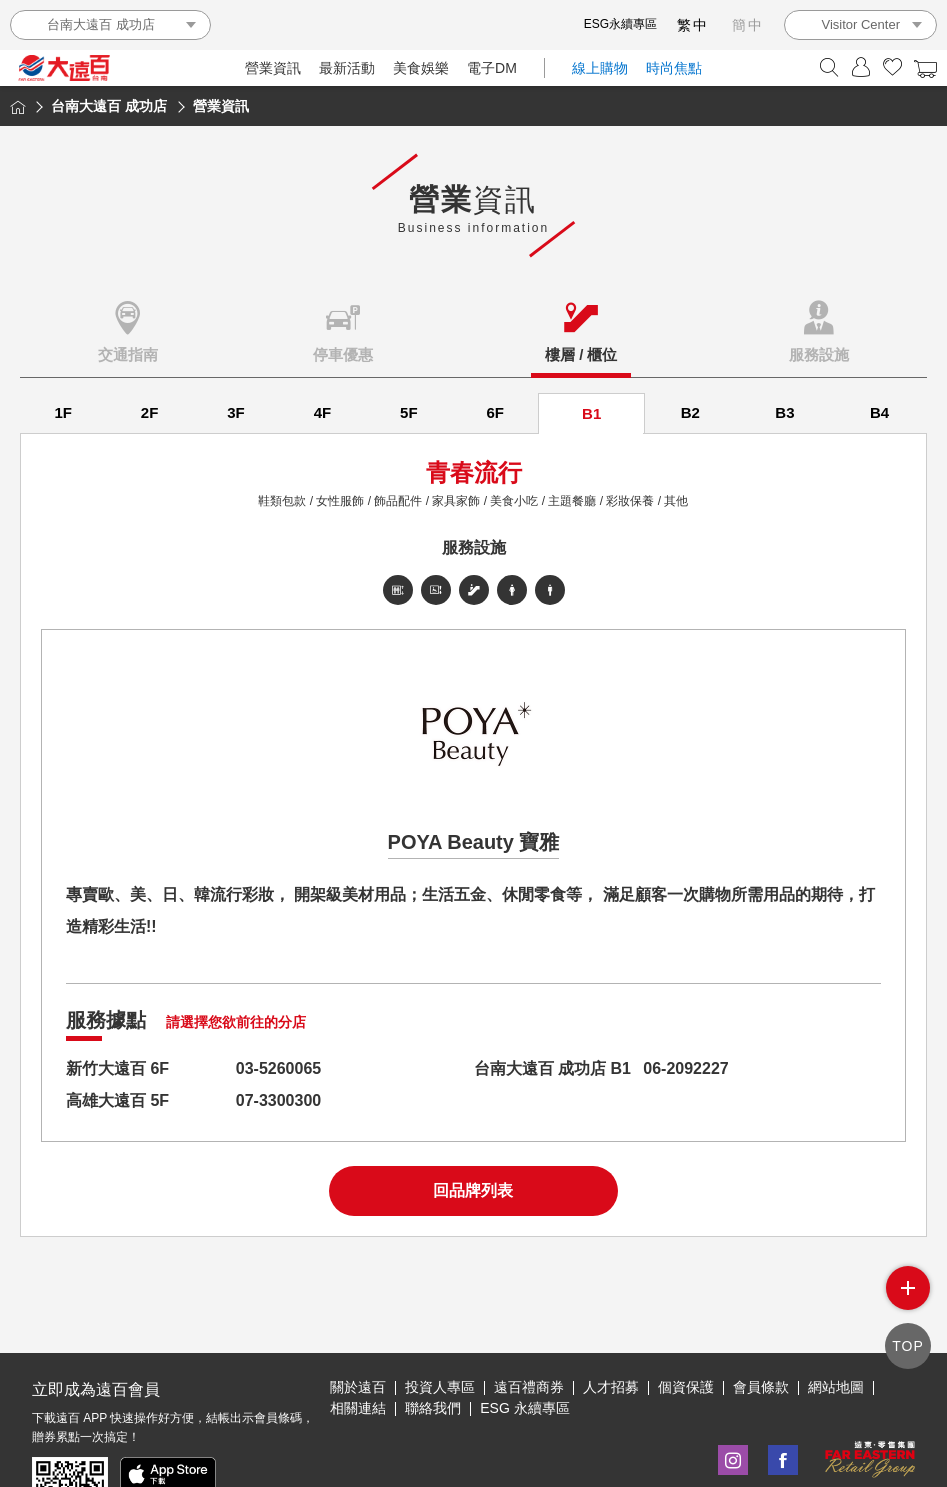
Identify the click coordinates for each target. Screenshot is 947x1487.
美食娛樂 (421, 68)
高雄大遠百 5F (117, 1100)
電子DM (492, 68)
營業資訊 (273, 68)
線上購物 (600, 68)
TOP (908, 1346)
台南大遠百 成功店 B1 (552, 1068)
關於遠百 (358, 1387)
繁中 (693, 25)
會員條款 (761, 1387)
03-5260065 (278, 1068)
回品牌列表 (473, 1190)
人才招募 (611, 1387)
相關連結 (358, 1408)
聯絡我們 (433, 1408)
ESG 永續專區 (524, 1408)
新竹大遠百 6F (117, 1068)
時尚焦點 (674, 68)
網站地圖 (836, 1387)
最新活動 (347, 68)
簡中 (748, 25)
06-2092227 (685, 1068)
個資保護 (686, 1387)
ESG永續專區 (620, 24)
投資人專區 (440, 1387)
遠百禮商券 (529, 1387)
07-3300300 (278, 1100)
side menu (908, 1288)
